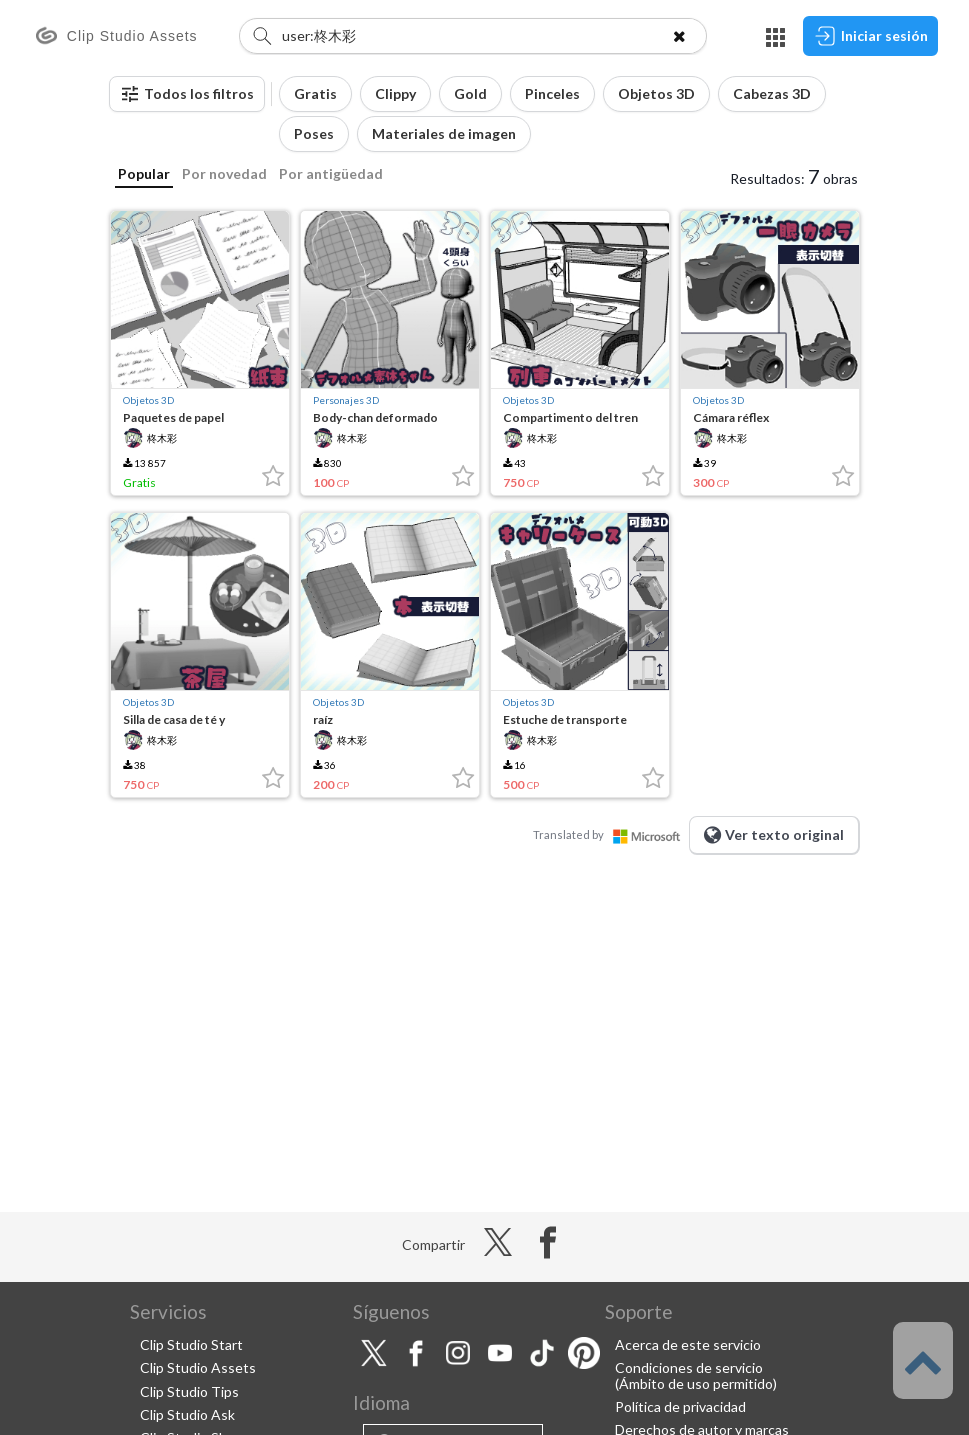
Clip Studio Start (191, 1344)
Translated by (611, 834)
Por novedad (224, 173)
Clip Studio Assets (198, 1367)
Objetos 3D (148, 400)
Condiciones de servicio (689, 1367)
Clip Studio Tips (189, 1391)
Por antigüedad (331, 173)
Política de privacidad (680, 1406)
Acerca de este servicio (688, 1344)
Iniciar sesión (870, 36)
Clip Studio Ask (187, 1414)
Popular (144, 173)
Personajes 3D (346, 400)
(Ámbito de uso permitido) (696, 1383)
